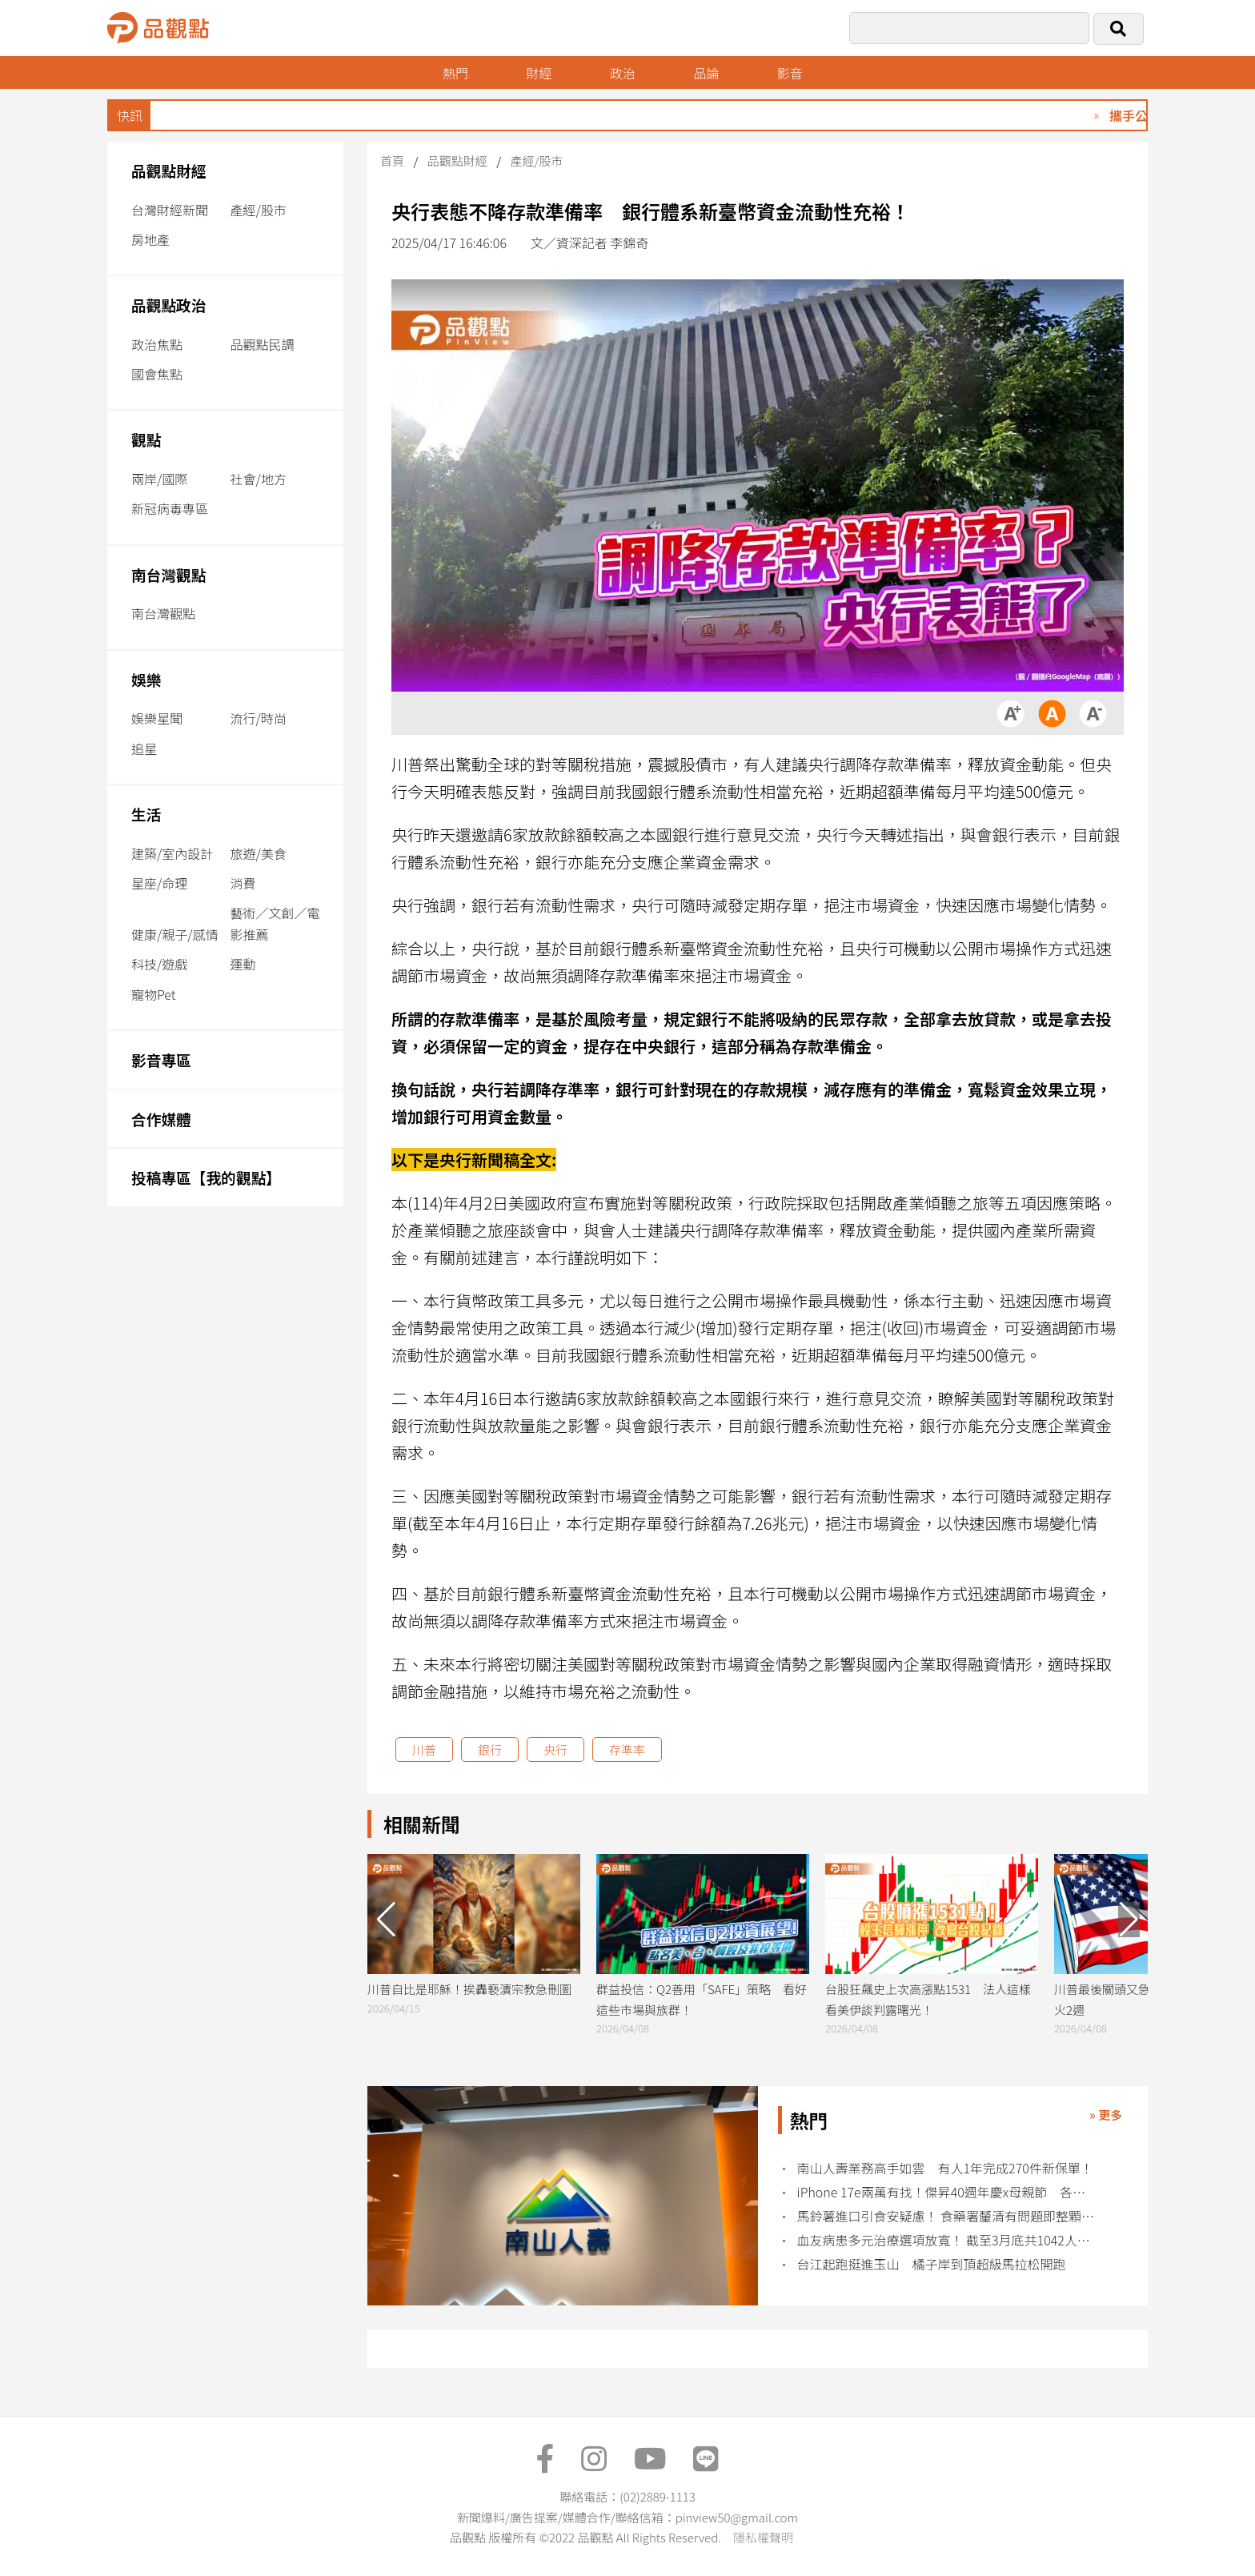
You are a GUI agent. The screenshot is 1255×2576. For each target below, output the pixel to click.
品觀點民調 (263, 344)
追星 (144, 748)
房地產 (150, 239)
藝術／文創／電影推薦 (275, 923)
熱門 (455, 72)
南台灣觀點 (168, 574)
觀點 (146, 439)
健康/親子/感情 (175, 934)
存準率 (627, 1749)
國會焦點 (156, 373)
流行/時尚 (259, 718)
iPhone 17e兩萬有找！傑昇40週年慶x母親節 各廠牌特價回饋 (947, 2192)
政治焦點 (156, 344)
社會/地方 (259, 478)
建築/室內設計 (172, 853)
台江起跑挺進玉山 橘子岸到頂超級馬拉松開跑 (938, 2264)
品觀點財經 (168, 170)
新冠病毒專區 (169, 508)
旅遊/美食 (259, 853)
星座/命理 (159, 883)
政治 (623, 72)
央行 (555, 1749)
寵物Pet (153, 994)
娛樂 (146, 679)
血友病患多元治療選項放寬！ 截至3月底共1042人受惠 (947, 2240)
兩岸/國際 (159, 478)
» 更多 (1105, 2114)
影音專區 (161, 1059)
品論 (706, 72)
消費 (243, 883)
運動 (243, 963)
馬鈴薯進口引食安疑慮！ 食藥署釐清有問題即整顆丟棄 (947, 2216)
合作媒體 (161, 1119)
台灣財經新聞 (169, 209)
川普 (424, 1749)
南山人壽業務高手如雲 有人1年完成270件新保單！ (945, 2168)
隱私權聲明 (763, 2537)
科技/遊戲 (159, 963)
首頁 (392, 160)
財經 (538, 72)
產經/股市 (259, 209)
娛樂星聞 (156, 718)
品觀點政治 (168, 304)
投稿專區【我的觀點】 (206, 1177)
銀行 (490, 1749)
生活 (146, 814)
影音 (790, 72)
